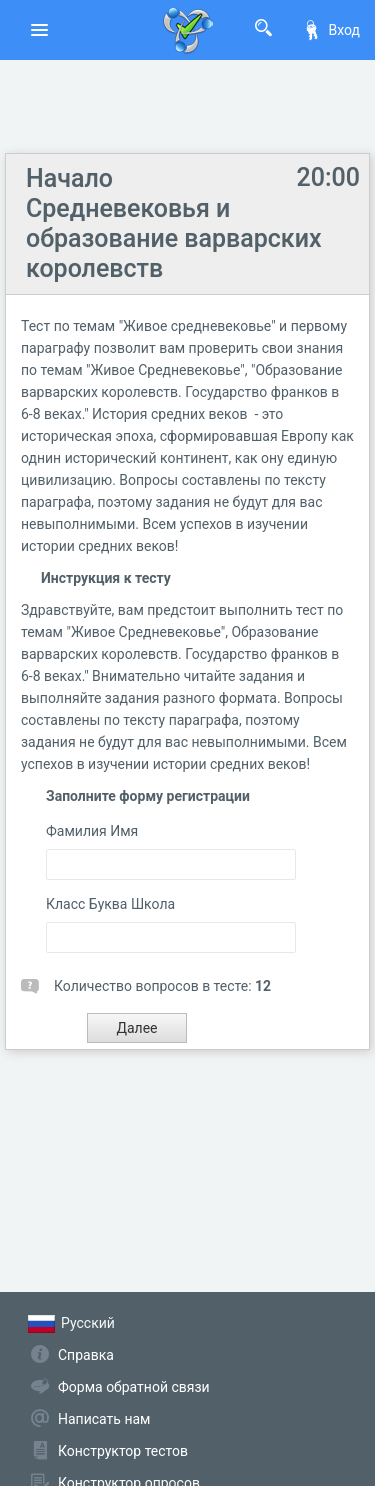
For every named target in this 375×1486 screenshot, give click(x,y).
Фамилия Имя (92, 831)
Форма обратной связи (134, 1387)
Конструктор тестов (123, 1451)
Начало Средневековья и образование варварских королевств (174, 223)
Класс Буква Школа (110, 904)
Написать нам (104, 1419)
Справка (86, 1355)
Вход (331, 30)
